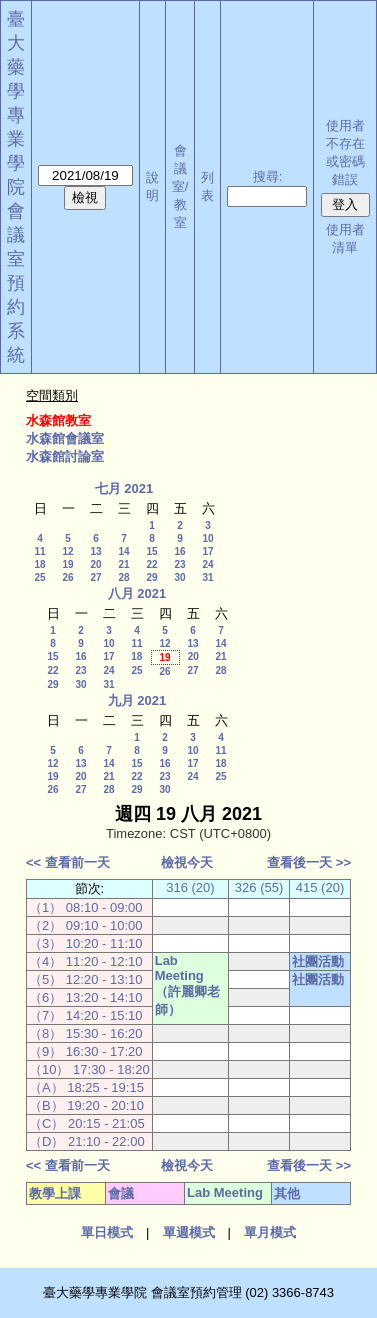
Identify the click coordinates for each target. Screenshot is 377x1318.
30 (179, 577)
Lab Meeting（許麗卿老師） (187, 985)
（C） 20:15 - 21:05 (87, 1123)
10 (207, 538)
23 (179, 564)
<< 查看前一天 (68, 862)
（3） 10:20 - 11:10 (85, 943)
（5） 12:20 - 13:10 (85, 979)
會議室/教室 (180, 186)
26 (67, 577)
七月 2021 (124, 488)
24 (207, 564)
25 (39, 577)
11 (39, 551)
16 (179, 551)
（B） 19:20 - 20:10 (86, 1105)
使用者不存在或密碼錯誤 (345, 152)
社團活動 (318, 961)
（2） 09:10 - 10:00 (85, 925)
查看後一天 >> (309, 862)
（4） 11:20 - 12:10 (85, 961)
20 (95, 564)
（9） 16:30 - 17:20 (85, 1051)
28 (123, 577)
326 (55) (259, 887)
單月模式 (270, 1232)
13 (95, 551)
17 (207, 551)
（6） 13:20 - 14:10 (85, 997)
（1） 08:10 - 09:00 (85, 907)
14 (123, 551)
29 (151, 577)
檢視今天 (187, 862)
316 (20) (190, 887)
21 (123, 564)
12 (67, 551)
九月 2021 (137, 700)
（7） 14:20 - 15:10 (85, 1015)
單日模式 (107, 1232)
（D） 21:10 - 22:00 (87, 1141)
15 (151, 551)
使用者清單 (345, 238)
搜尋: (268, 176)
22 (151, 564)
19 (67, 564)
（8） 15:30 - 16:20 (85, 1033)
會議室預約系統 (16, 283)
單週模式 (189, 1232)
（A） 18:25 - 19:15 (86, 1087)
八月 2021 (137, 593)
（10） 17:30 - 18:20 (89, 1069)
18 (39, 564)
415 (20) (320, 887)
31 (207, 577)
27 (95, 577)
